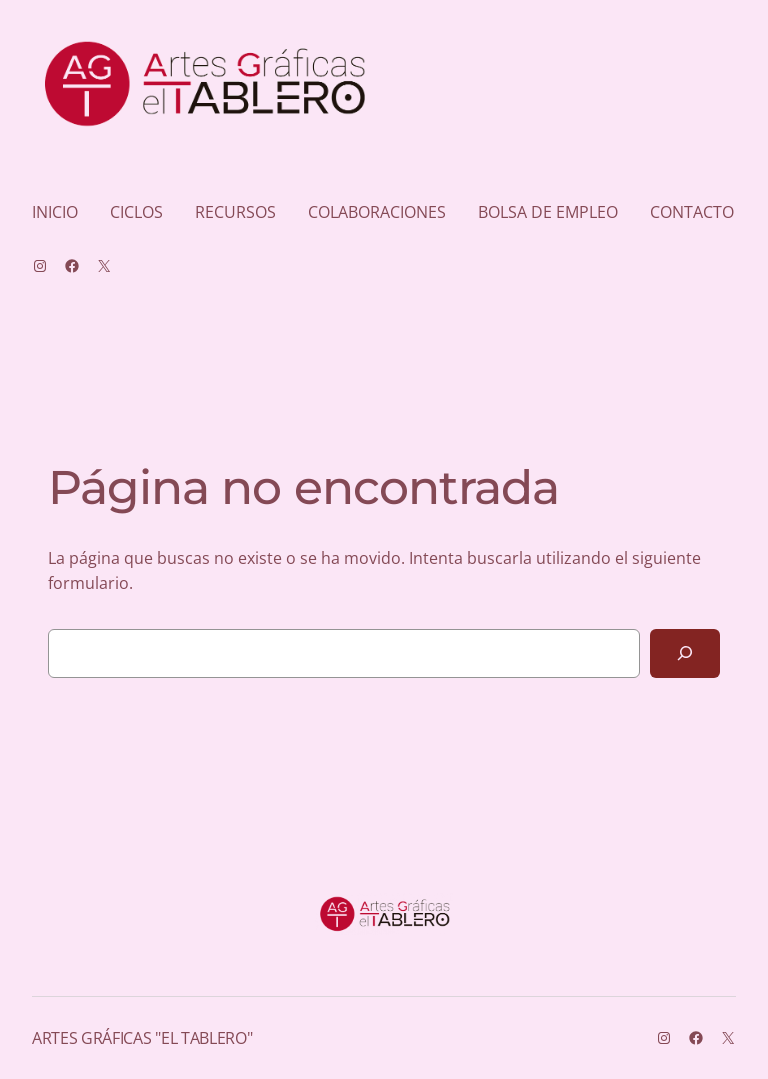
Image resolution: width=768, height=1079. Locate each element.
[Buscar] (685, 653)
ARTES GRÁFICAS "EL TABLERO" (142, 1038)
